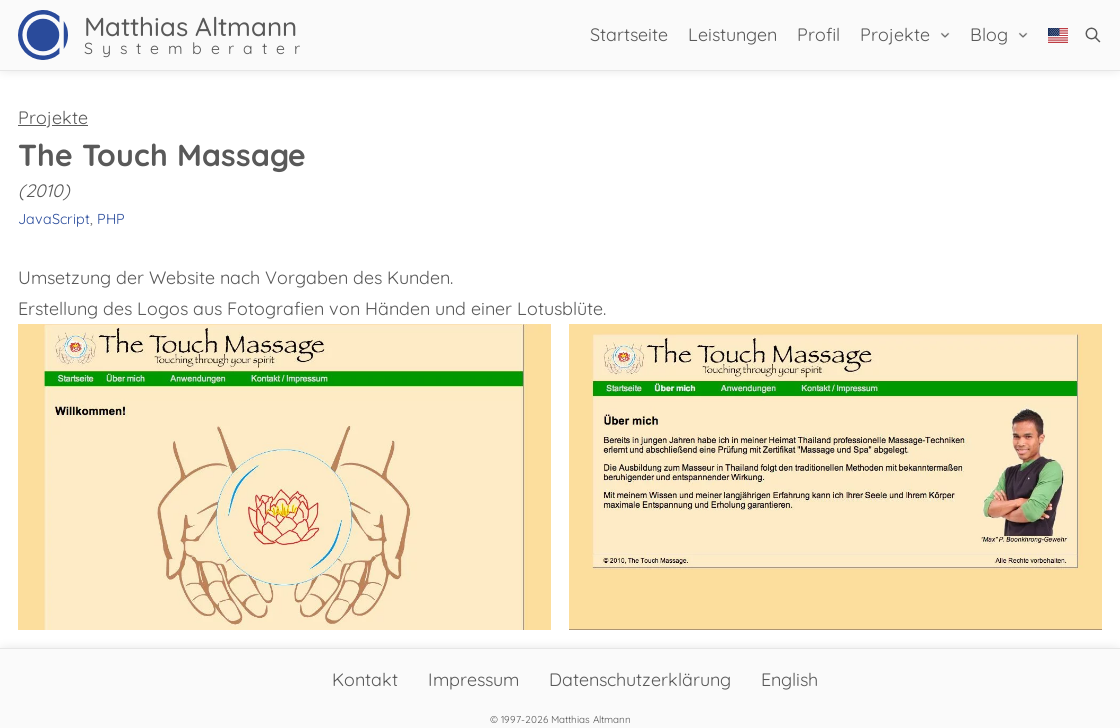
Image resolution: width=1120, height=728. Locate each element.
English (789, 679)
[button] (1093, 35)
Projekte (895, 34)
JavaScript (54, 219)
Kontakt (365, 679)
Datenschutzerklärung (640, 679)
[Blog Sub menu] (1023, 35)
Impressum (473, 679)
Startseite (629, 34)
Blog (989, 34)
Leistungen (732, 34)
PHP (111, 219)
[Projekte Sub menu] (945, 35)
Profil (818, 34)
